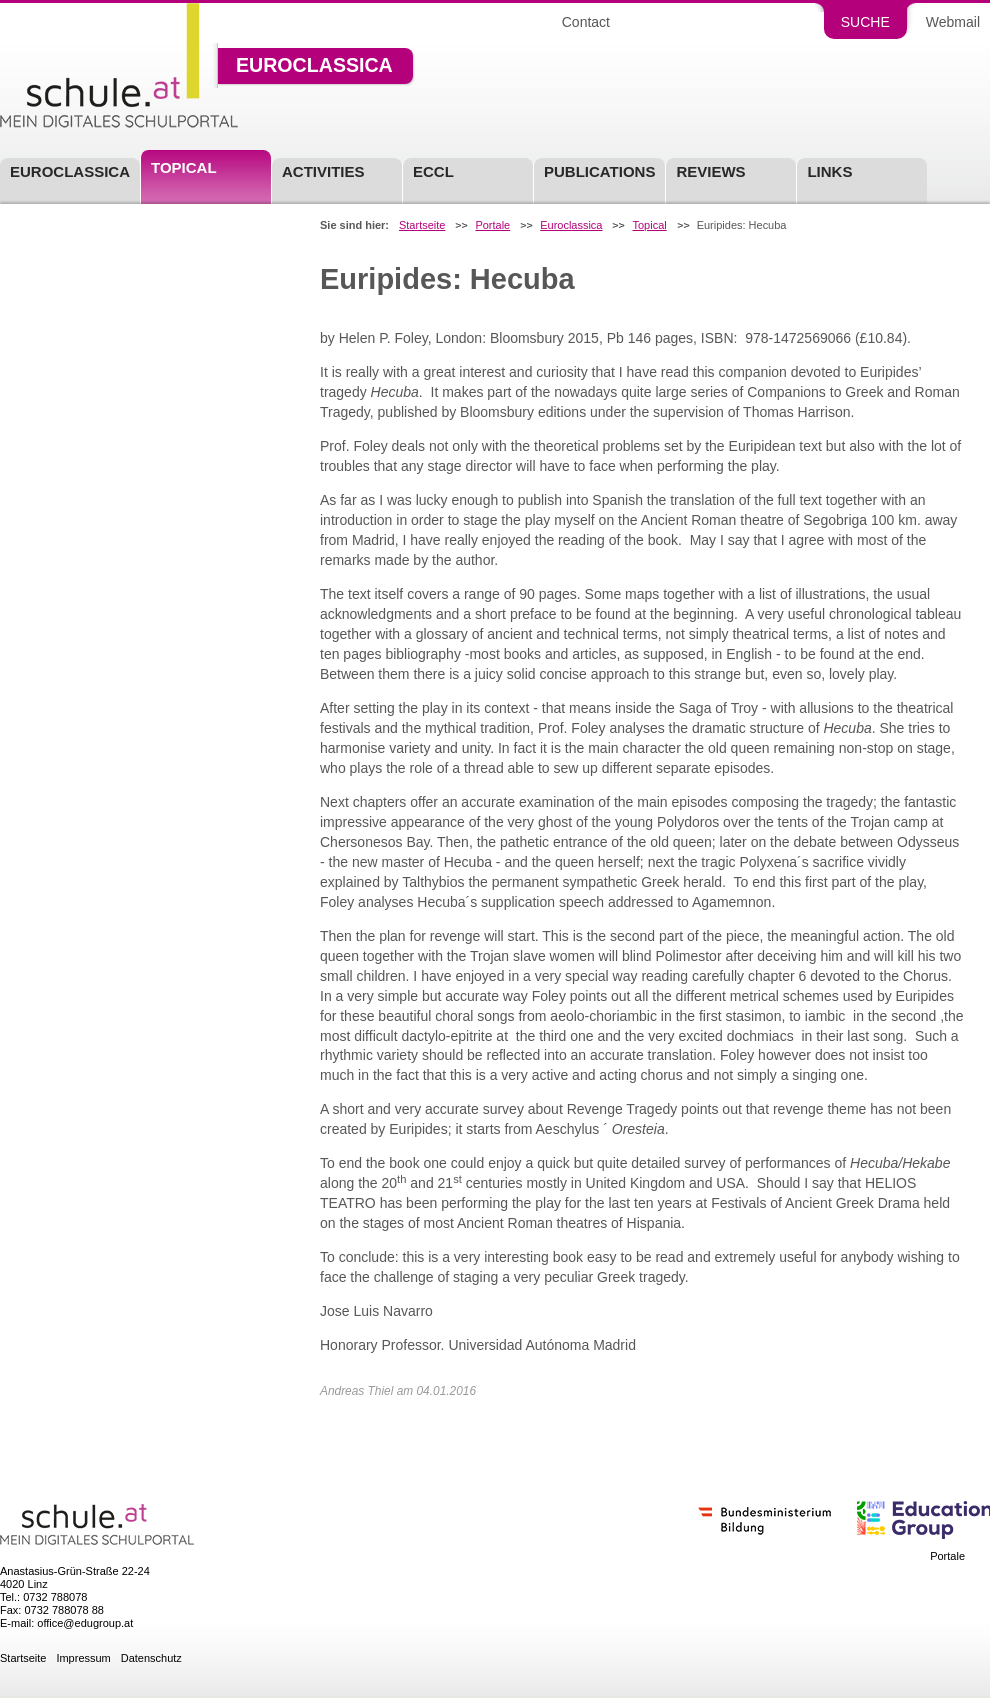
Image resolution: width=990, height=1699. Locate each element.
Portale (492, 225)
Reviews (710, 172)
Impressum (83, 1658)
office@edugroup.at (85, 1623)
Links (829, 172)
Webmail (953, 22)
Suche (865, 22)
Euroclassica (314, 66)
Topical (649, 225)
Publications (599, 172)
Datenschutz (151, 1658)
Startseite (422, 225)
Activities (323, 172)
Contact (586, 22)
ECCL (433, 172)
